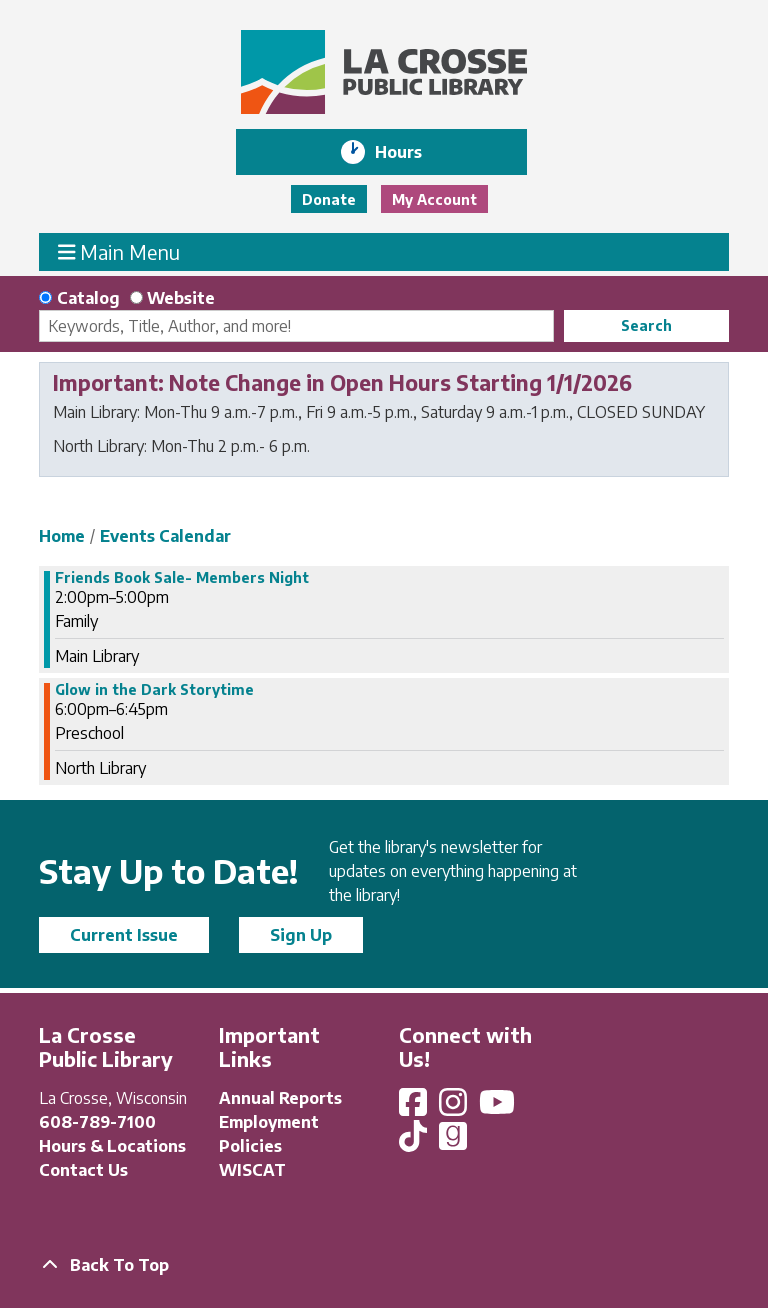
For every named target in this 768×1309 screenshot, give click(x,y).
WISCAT (252, 1170)
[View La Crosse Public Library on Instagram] (455, 1108)
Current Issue (124, 935)
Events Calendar (165, 536)
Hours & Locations (112, 1146)
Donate (329, 199)
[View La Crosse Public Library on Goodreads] (453, 1142)
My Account (434, 199)
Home (62, 536)
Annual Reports (280, 1098)
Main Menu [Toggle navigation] (119, 251)
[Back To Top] (384, 1265)
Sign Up (301, 935)
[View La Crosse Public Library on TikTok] (415, 1142)
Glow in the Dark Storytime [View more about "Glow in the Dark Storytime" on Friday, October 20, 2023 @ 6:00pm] (154, 690)
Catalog (88, 298)
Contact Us (83, 1170)
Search (646, 325)
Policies (250, 1146)
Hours (412, 152)
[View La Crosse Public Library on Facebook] (415, 1108)
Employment (269, 1122)
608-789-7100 (97, 1122)
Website (181, 298)
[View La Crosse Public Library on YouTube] (499, 1108)
